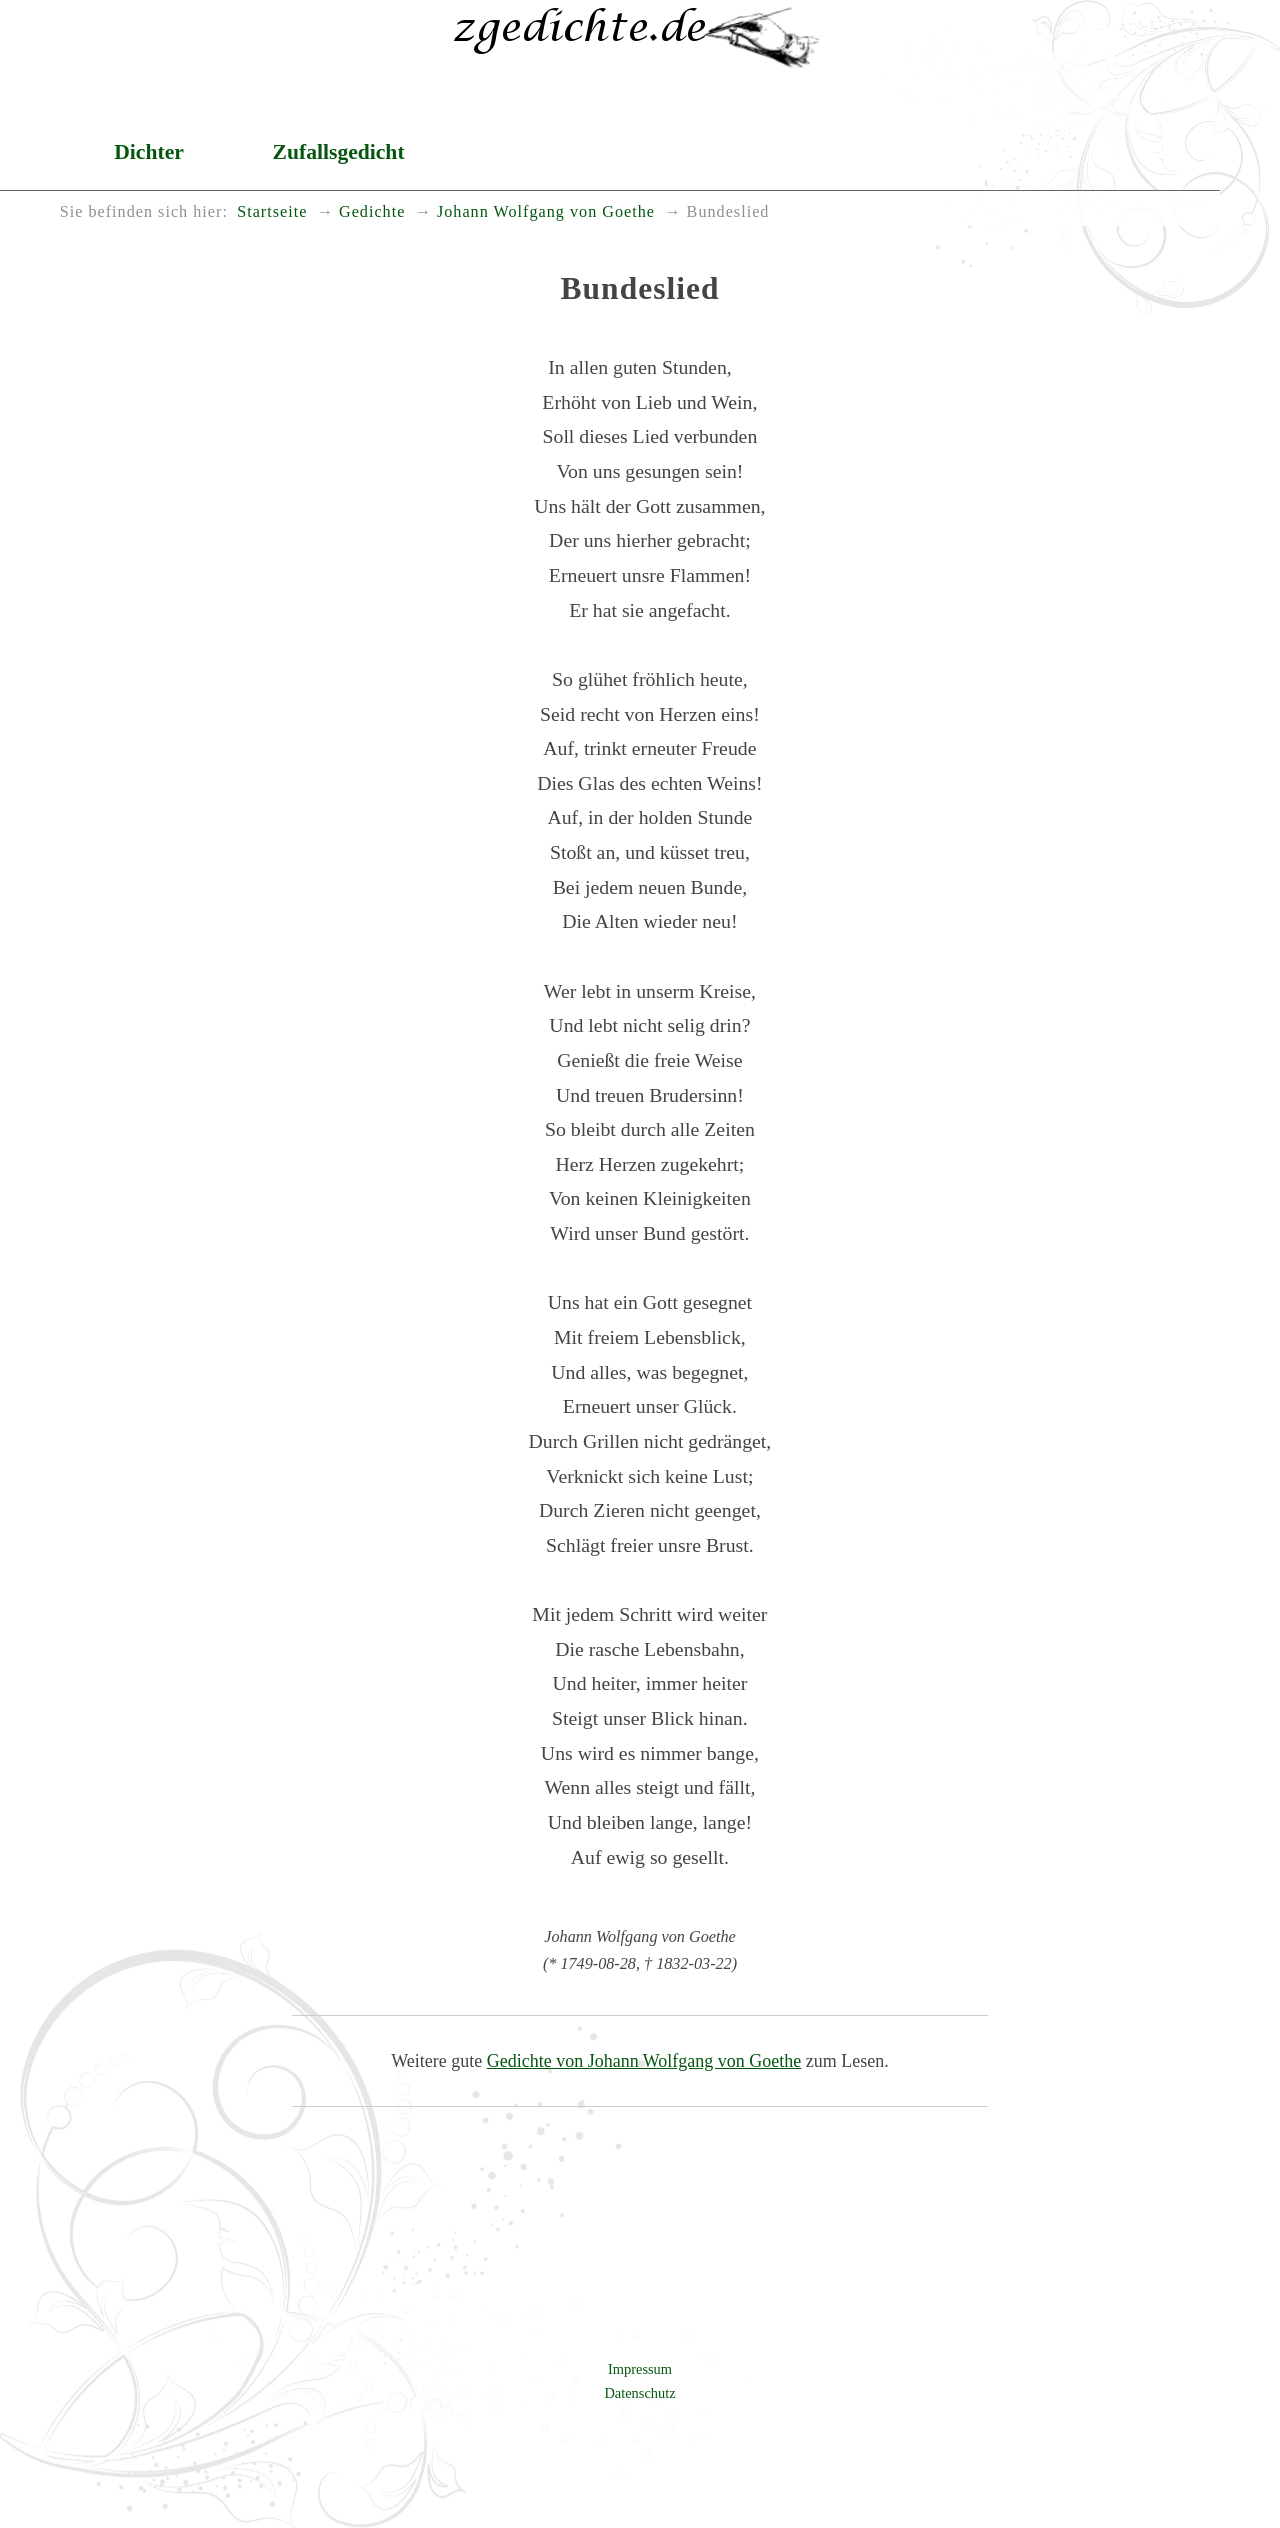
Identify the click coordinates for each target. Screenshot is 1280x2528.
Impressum (640, 2369)
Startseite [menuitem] (272, 212)
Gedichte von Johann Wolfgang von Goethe (644, 2061)
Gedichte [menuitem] (372, 212)
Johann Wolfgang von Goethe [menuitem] (546, 212)
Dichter (149, 152)
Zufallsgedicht (339, 152)
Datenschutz (639, 2393)
